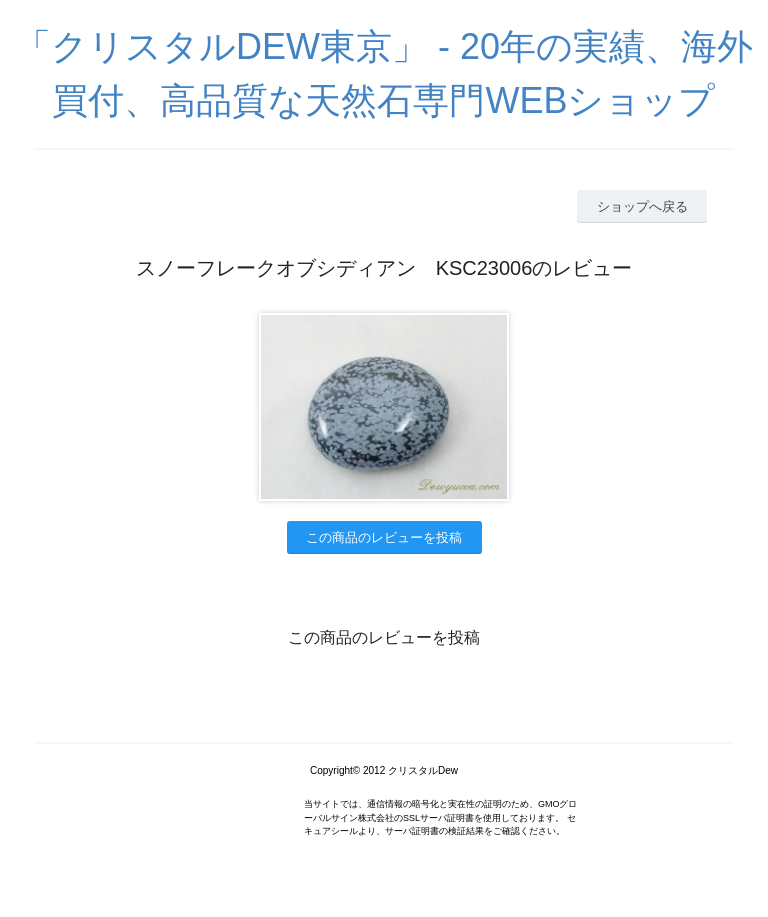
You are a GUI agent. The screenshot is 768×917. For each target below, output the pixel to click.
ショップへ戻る (642, 206)
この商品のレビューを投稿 (384, 537)
